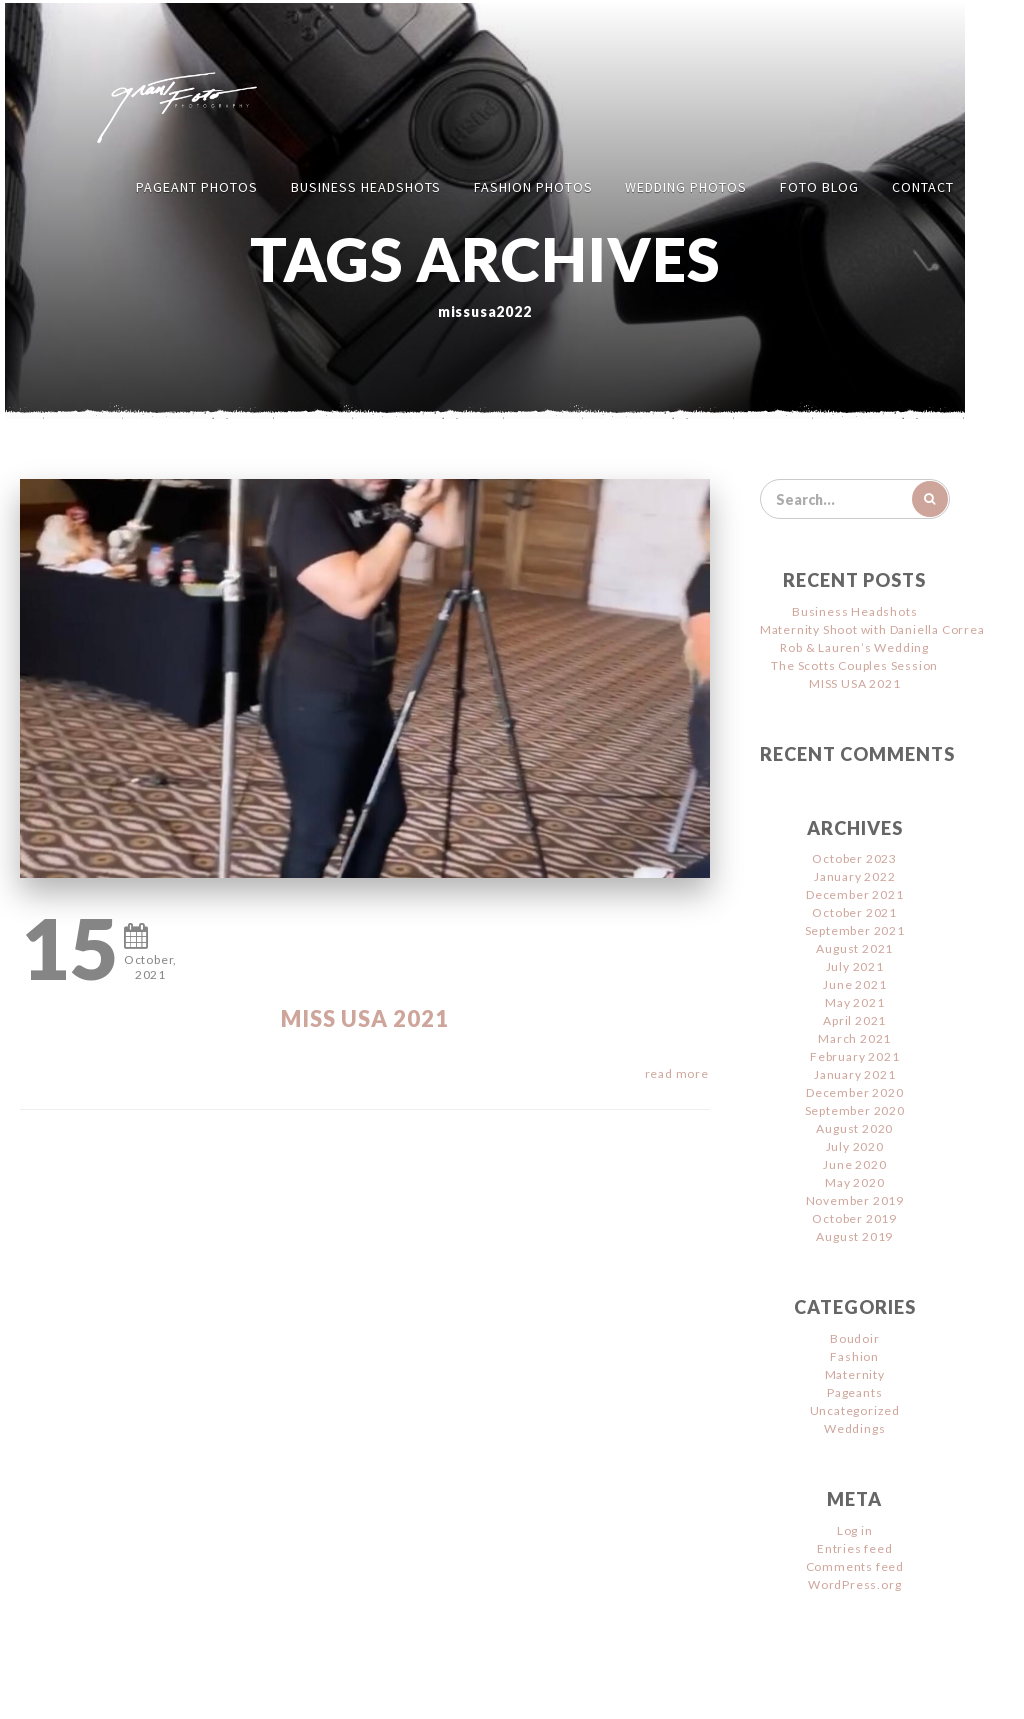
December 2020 (854, 1092)
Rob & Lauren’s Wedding (854, 647)
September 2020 (855, 1110)
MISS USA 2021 (365, 1018)
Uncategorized (855, 1410)
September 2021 (855, 930)
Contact (923, 187)
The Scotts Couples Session (854, 665)
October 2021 (854, 912)
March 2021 (854, 1038)
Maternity (855, 1374)
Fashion (854, 1356)
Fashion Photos (533, 187)
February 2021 (854, 1056)
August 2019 (854, 1236)
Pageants (854, 1392)
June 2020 (854, 1164)
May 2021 (854, 1002)
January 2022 (855, 876)
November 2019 (855, 1200)
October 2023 (854, 858)
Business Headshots (366, 187)
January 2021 (855, 1074)
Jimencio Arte (694, 1689)
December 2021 (854, 894)
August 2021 (854, 948)
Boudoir (855, 1338)
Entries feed (855, 1548)
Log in (855, 1530)
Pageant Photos (197, 187)
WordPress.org (854, 1584)
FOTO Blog (819, 187)
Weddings (854, 1428)
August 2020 (854, 1128)
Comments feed (855, 1566)
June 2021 (854, 984)
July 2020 (855, 1146)
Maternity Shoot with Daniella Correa (872, 629)
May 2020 (854, 1182)
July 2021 (855, 966)
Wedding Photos (686, 187)
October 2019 (854, 1218)
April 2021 (854, 1020)
